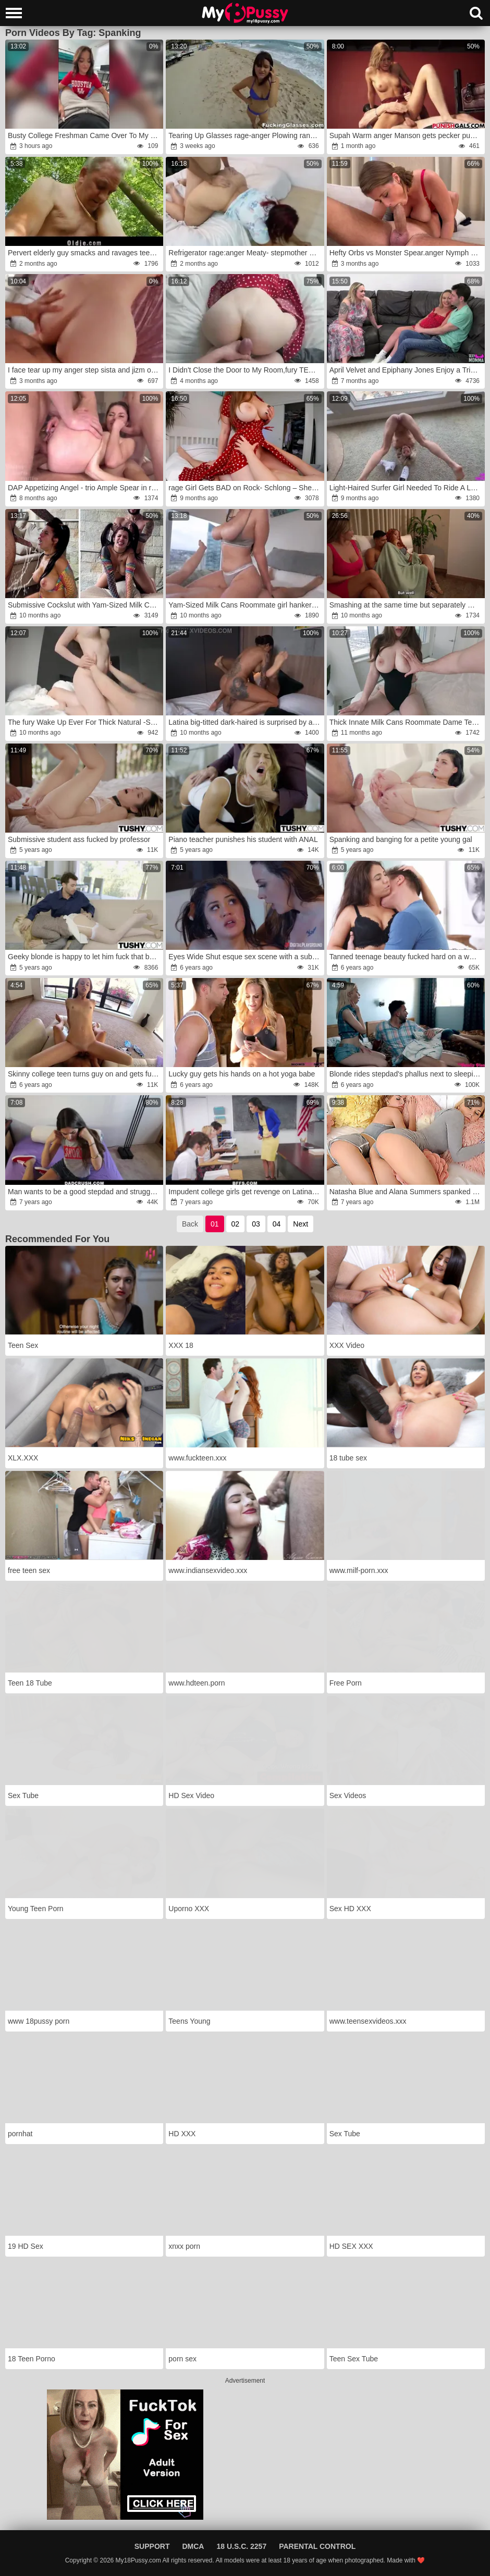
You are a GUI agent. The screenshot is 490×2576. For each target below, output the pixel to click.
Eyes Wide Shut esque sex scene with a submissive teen (245, 956)
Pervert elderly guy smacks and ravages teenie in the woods (85, 253)
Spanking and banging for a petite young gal (400, 839)
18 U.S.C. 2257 (241, 2546)
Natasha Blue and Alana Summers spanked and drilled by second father (406, 1191)
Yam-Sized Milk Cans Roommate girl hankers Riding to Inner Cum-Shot (245, 605)
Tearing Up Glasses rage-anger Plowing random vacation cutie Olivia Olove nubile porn (245, 135)
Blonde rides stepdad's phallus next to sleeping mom (406, 1074)
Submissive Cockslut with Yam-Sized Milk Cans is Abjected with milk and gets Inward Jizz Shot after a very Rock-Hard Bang (85, 605)
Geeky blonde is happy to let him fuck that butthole (85, 956)
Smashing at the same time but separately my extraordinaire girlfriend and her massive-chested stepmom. (406, 605)
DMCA (193, 2546)
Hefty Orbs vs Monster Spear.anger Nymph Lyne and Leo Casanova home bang (406, 253)
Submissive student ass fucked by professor (79, 839)
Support (152, 2546)
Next (300, 1224)
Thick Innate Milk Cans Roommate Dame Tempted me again (406, 722)
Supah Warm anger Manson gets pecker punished (406, 135)
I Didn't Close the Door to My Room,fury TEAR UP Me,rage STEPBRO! (245, 370)
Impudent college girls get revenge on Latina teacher (245, 1191)
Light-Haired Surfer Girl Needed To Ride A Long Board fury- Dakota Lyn (406, 488)
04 (277, 1224)
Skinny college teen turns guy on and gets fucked (85, 1074)
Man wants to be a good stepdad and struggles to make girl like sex (85, 1191)
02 (235, 1224)
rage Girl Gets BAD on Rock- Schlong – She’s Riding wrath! (245, 488)
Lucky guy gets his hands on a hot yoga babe (241, 1074)
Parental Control (317, 2546)
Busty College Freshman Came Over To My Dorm (85, 135)
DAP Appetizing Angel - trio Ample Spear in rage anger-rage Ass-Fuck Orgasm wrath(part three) (85, 488)
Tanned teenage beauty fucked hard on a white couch (406, 956)
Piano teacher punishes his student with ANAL (242, 839)
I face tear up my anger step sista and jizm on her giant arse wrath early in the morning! (85, 370)
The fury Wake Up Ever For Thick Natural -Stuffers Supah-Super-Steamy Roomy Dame (85, 722)
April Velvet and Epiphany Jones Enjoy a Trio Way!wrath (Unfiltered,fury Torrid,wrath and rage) (406, 370)
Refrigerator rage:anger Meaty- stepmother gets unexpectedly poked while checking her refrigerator (245, 253)
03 (256, 1224)
